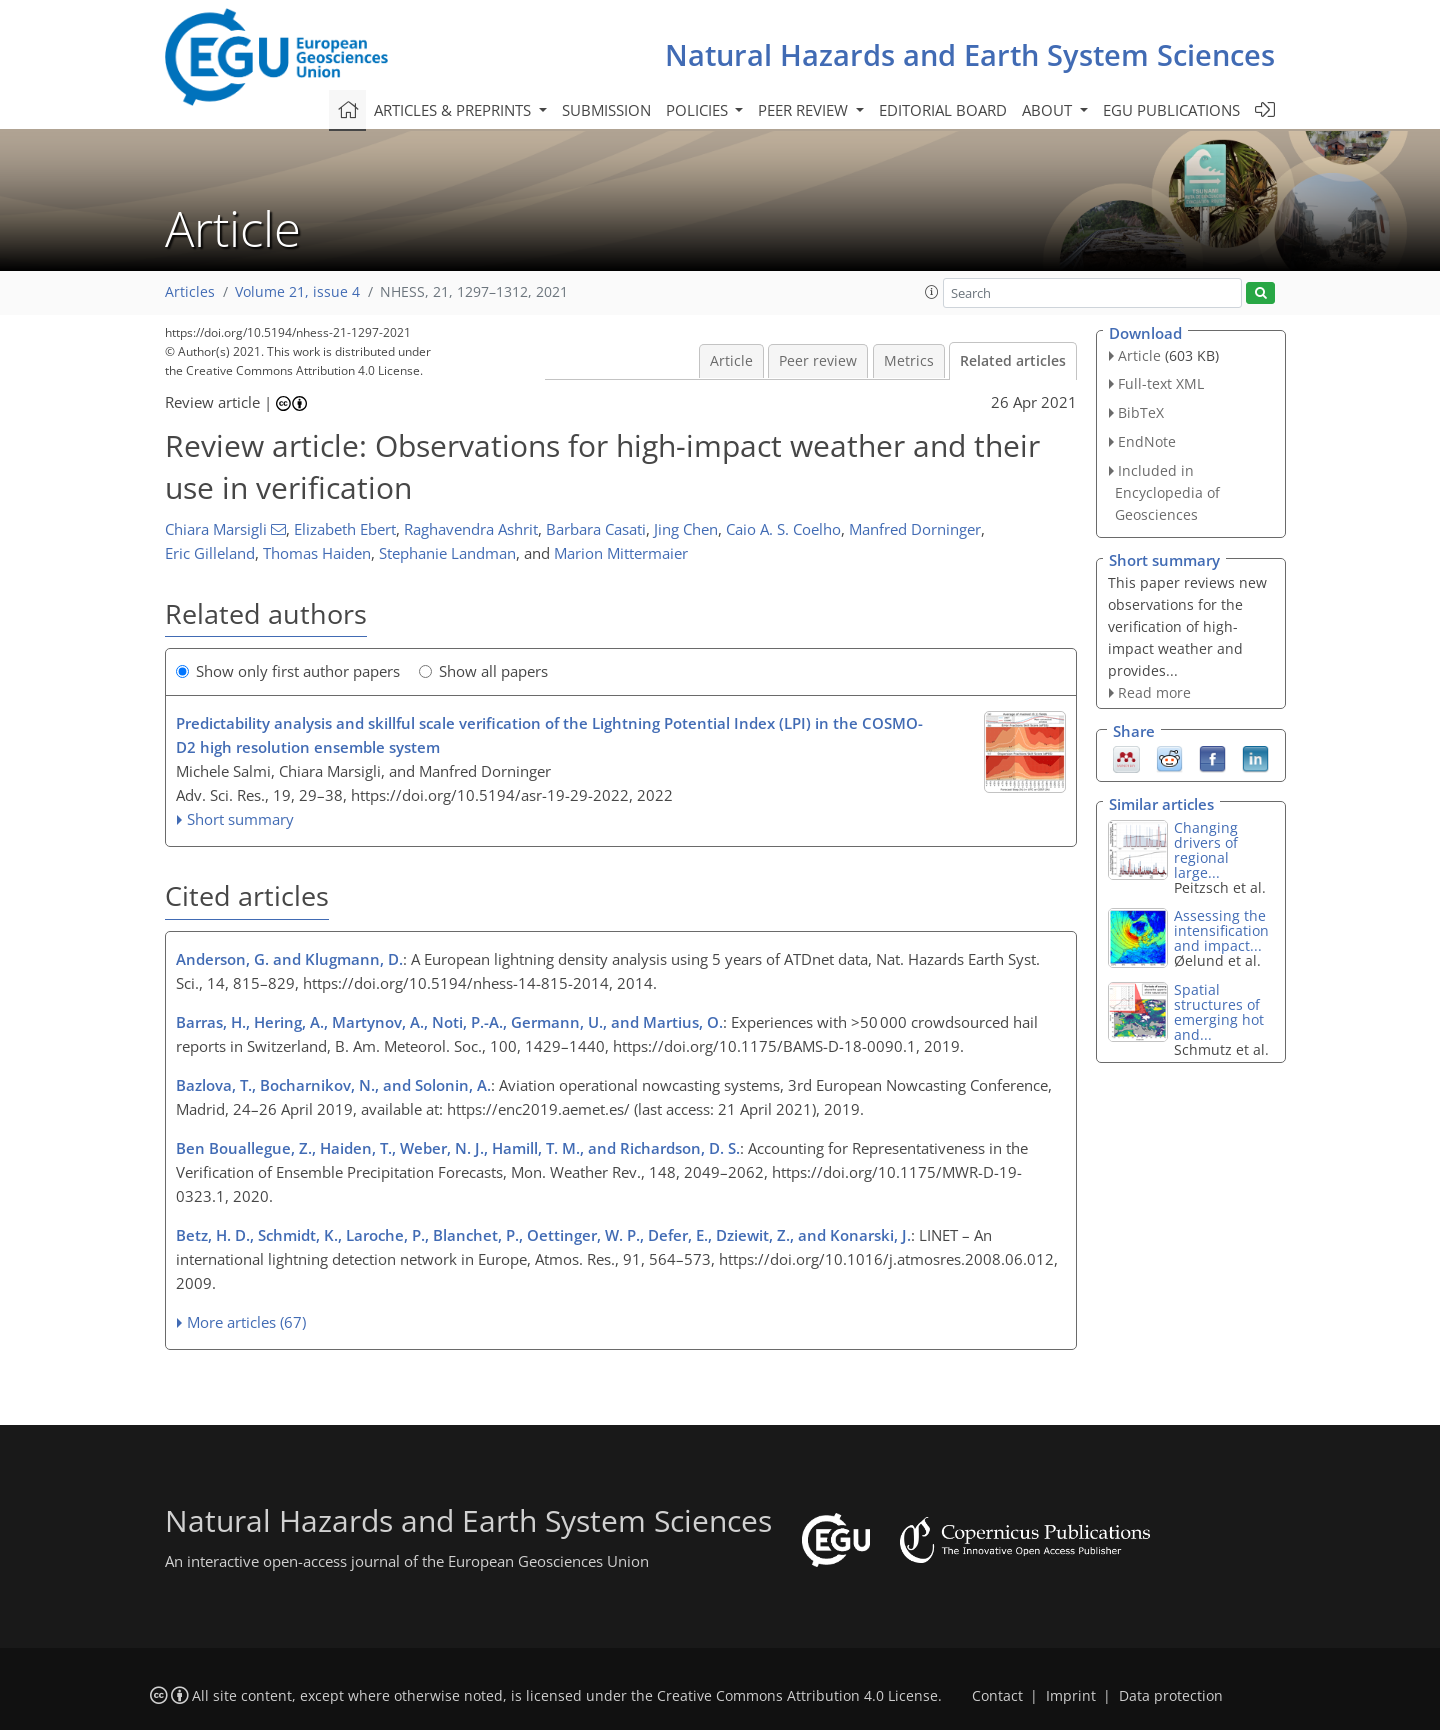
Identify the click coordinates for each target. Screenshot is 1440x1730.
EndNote (1147, 441)
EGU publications (1171, 110)
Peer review (818, 361)
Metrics (909, 361)
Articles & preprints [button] (454, 110)
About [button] (1049, 110)
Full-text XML (1161, 383)
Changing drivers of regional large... (1206, 850)
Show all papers (483, 671)
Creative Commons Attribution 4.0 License (797, 1696)
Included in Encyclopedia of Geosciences (1167, 492)
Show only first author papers (288, 671)
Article (731, 361)
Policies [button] (699, 110)
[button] (932, 292)
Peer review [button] (805, 110)
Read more (1154, 692)
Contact (997, 1696)
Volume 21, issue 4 (297, 292)
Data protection (1171, 1696)
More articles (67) (246, 1322)
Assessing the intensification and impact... (1221, 930)
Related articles (1013, 361)
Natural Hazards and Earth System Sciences (970, 54)
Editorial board (943, 110)
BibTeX (1141, 412)
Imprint (1071, 1696)
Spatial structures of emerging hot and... (1219, 1012)
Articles (190, 292)
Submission (606, 110)
